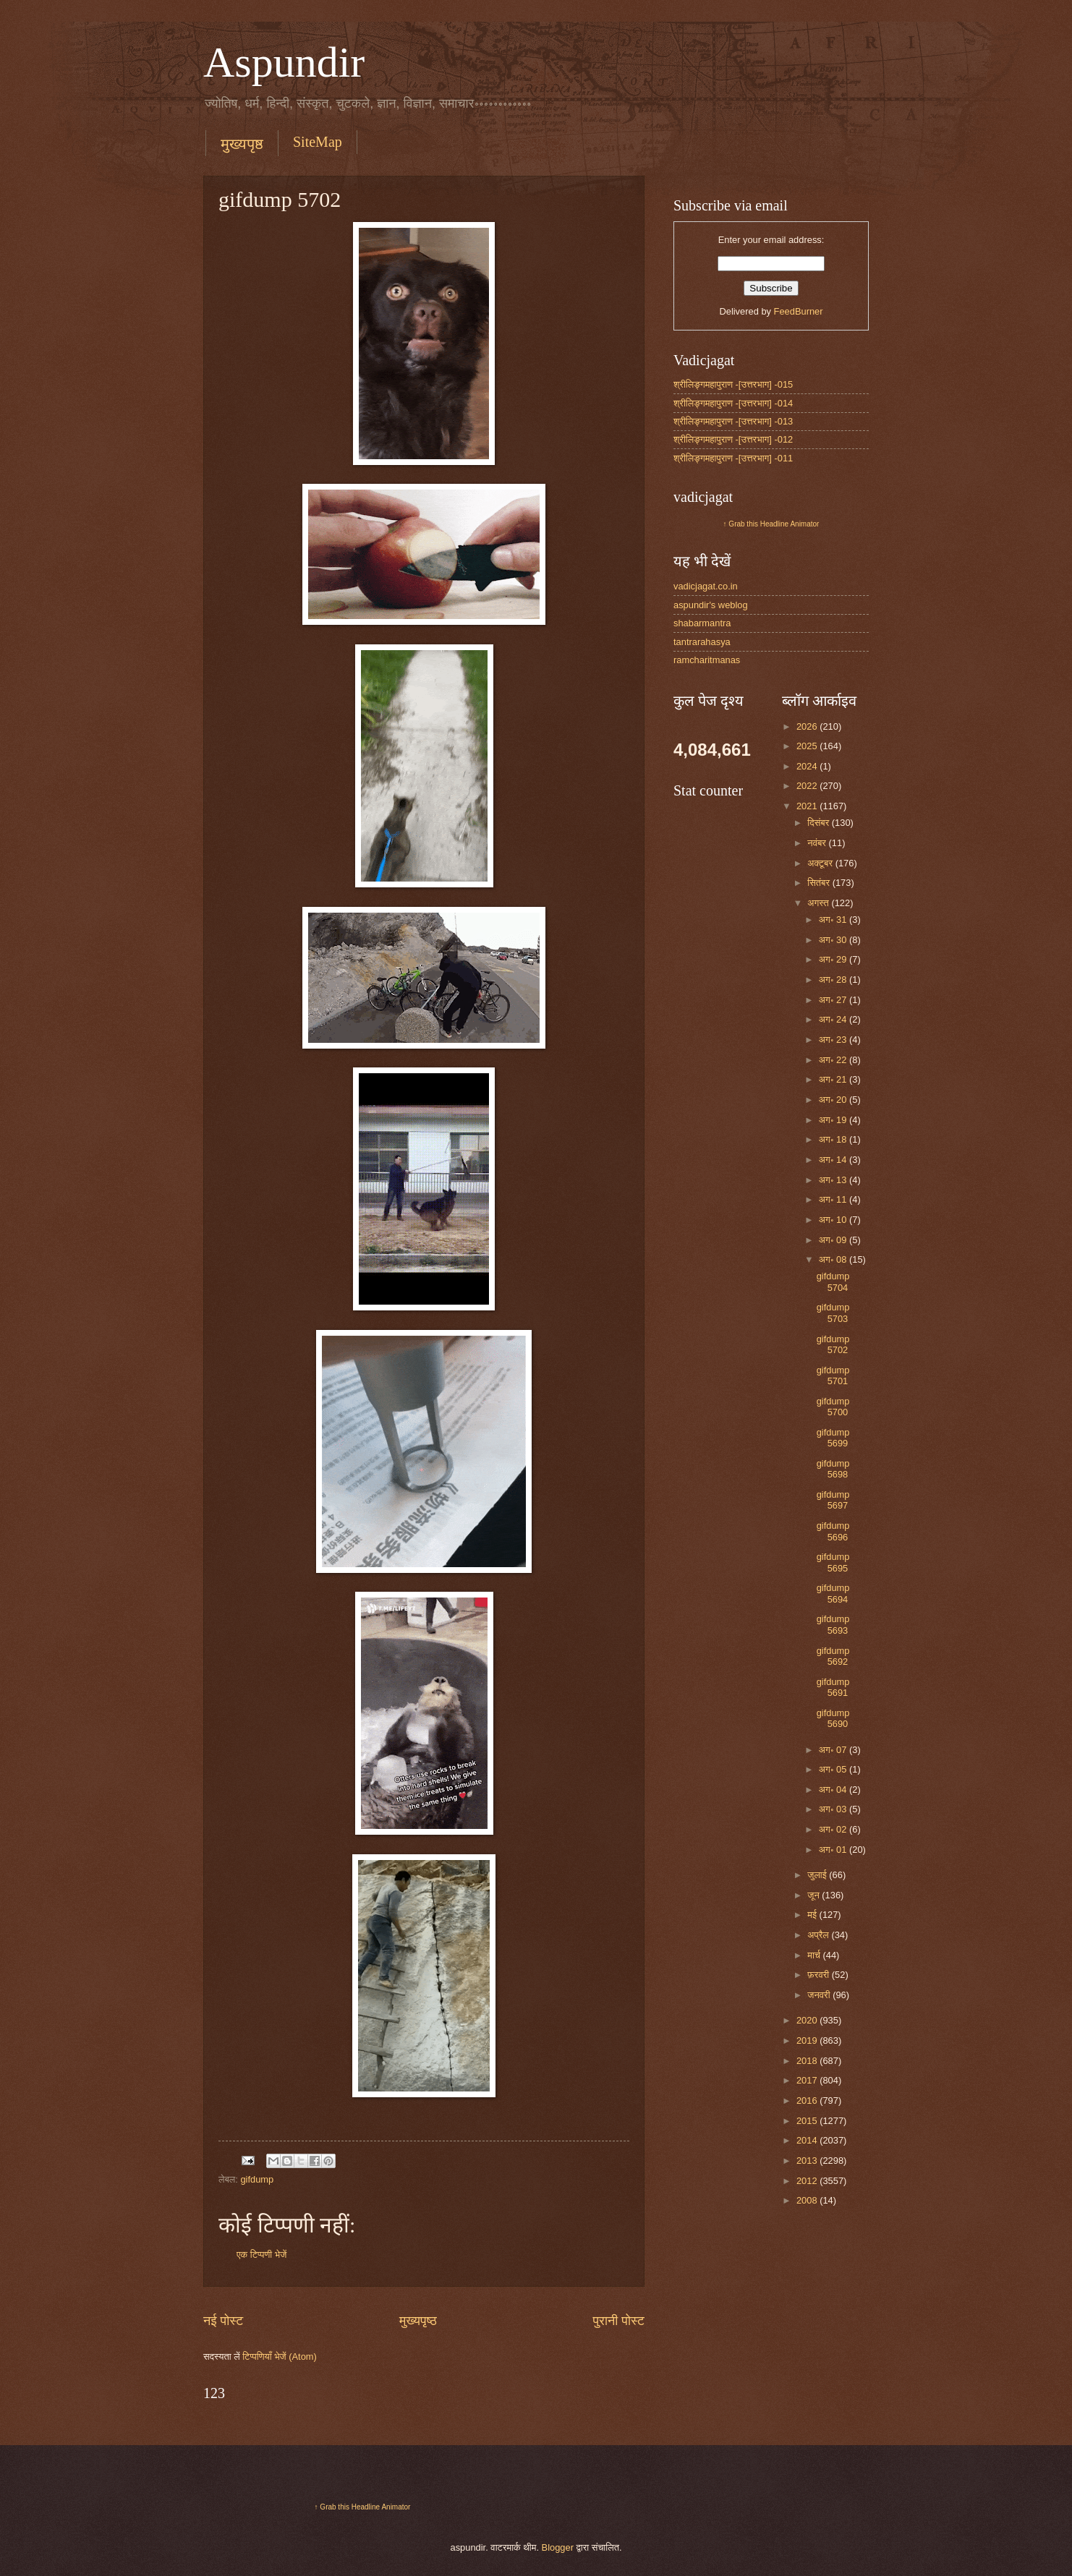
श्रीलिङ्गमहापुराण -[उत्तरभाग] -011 (733, 458)
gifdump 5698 (833, 1469)
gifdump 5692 (833, 1656)
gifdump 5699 (833, 1438)
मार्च (814, 1955)
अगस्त (819, 902)
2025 (808, 746)
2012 (808, 2180)
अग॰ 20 (834, 1099)
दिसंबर (819, 822)
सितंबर (819, 882)
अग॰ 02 (834, 1829)
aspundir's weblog (710, 605)
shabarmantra (702, 623)
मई (813, 1914)
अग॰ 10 (834, 1219)
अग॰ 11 (834, 1199)
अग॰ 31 (834, 919)
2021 (808, 806)
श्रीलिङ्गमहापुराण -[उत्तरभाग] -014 (733, 403)
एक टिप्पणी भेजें (261, 2254)
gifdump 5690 (833, 1718)
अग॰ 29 (834, 959)
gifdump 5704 (833, 1281)
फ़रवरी (819, 1974)
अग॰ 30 (834, 939)
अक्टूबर (821, 863)
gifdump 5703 (833, 1312)
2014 (808, 2140)
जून (814, 1895)
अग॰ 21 (834, 1079)
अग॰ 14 (834, 1159)
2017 (808, 2080)
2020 (808, 2020)
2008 (808, 2200)
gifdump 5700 (833, 1406)
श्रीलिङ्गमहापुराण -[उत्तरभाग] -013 (733, 421)
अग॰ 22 (834, 1059)
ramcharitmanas (706, 659)
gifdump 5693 (833, 1624)
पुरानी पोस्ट (618, 2320)
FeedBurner (798, 311)
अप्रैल (819, 1934)
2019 (808, 2040)
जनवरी (820, 1994)
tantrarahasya (702, 641)
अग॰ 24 (834, 1019)
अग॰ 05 (834, 1769)
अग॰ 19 (834, 1119)
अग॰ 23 (834, 1039)
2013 (808, 2160)
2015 (808, 2120)
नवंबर (817, 842)
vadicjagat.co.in (705, 586)
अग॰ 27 (834, 999)
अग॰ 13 (834, 1179)
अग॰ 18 (834, 1139)
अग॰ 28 (834, 979)
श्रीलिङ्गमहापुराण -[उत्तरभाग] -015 (733, 384)
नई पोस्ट (223, 2320)
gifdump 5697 (833, 1500)
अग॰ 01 (834, 1849)
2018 (808, 2060)
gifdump (256, 2179)
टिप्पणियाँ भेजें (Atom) (279, 2356)
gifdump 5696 (833, 1531)
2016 (808, 2100)
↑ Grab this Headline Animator (771, 524)
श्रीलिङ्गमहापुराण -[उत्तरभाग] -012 (733, 439)
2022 (808, 785)
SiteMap (317, 142)
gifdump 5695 (833, 1562)
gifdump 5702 (833, 1344)
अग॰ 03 (834, 1809)
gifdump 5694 (833, 1593)
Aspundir (284, 62)
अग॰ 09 (834, 1239)
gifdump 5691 (833, 1687)
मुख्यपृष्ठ (242, 144)
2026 (808, 726)
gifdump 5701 (833, 1375)
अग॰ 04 (834, 1789)
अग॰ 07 (834, 1749)
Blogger (558, 2547)
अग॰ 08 (834, 1259)
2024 (808, 766)
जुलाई (818, 1874)
